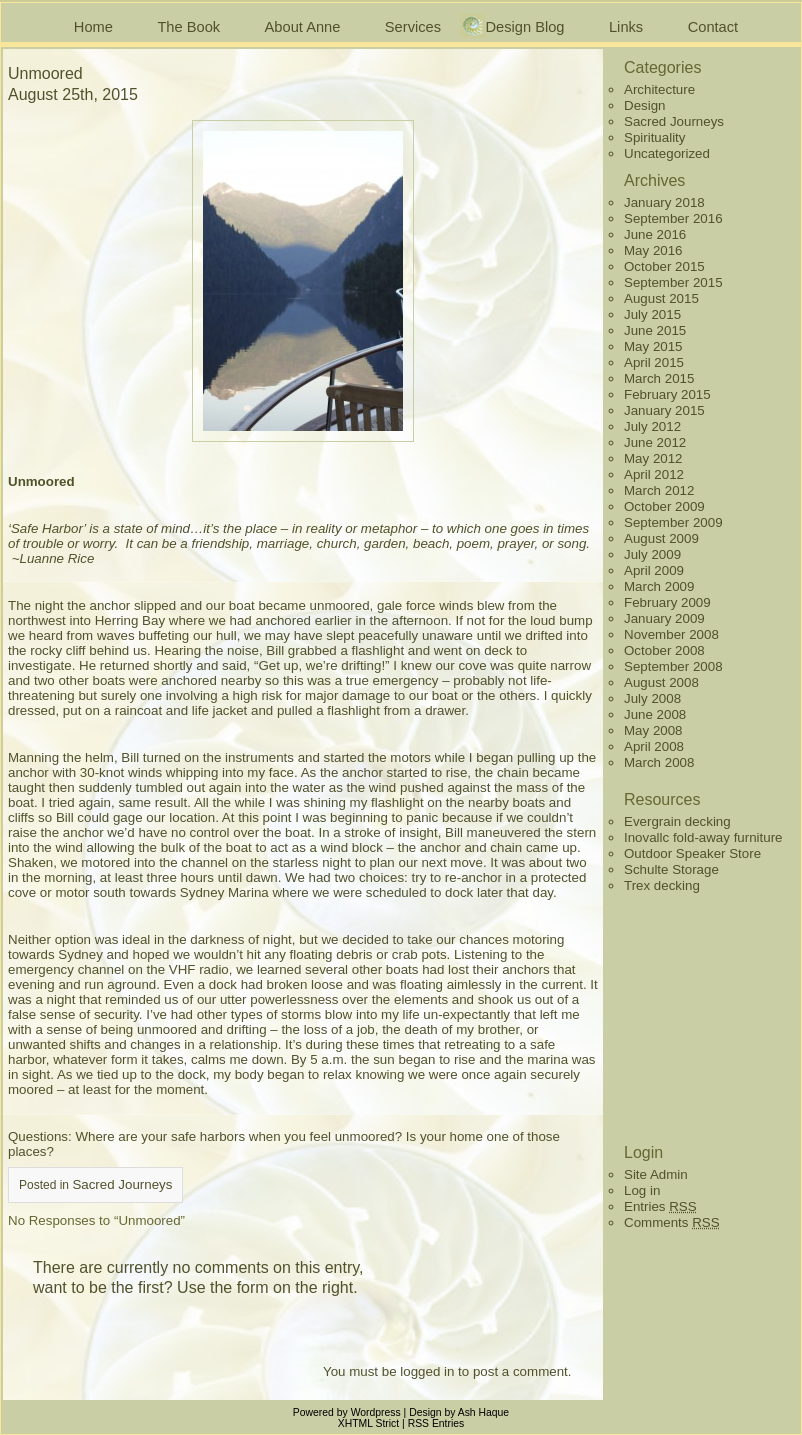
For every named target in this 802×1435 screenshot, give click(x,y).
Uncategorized (667, 153)
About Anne (303, 27)
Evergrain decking (677, 821)
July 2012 (652, 426)
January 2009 (664, 618)
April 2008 (654, 746)
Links (626, 27)
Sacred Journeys (122, 1184)
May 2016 (653, 250)
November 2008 (671, 634)
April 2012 (654, 474)
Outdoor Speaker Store (692, 853)
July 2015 (652, 314)
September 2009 (673, 522)
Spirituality (654, 137)
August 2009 (661, 538)
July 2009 (652, 554)
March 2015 (659, 378)
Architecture (659, 89)
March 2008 (659, 762)
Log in (642, 1190)
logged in (427, 1371)
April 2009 (654, 570)
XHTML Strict (368, 1423)
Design (645, 105)
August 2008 (661, 682)
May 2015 (653, 346)
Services (413, 27)
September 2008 (673, 666)
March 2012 (659, 490)
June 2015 (655, 330)
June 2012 (655, 442)
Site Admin (656, 1174)
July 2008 (652, 698)
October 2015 (664, 266)
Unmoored (45, 73)
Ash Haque (483, 1412)
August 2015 (661, 298)
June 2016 (655, 234)
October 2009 (664, 506)
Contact (713, 27)
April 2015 (654, 362)
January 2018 (664, 202)
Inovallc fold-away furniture (703, 837)
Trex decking (662, 885)
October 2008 (664, 650)
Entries (660, 1206)
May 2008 (653, 730)
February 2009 (667, 602)
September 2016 (673, 218)
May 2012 (653, 458)
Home (93, 27)
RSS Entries (436, 1423)
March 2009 (659, 586)
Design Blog (524, 27)
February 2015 (667, 394)
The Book (188, 27)
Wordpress (376, 1412)
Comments (672, 1222)
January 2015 (664, 410)
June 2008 (655, 714)
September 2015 (673, 282)
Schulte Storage (671, 869)
